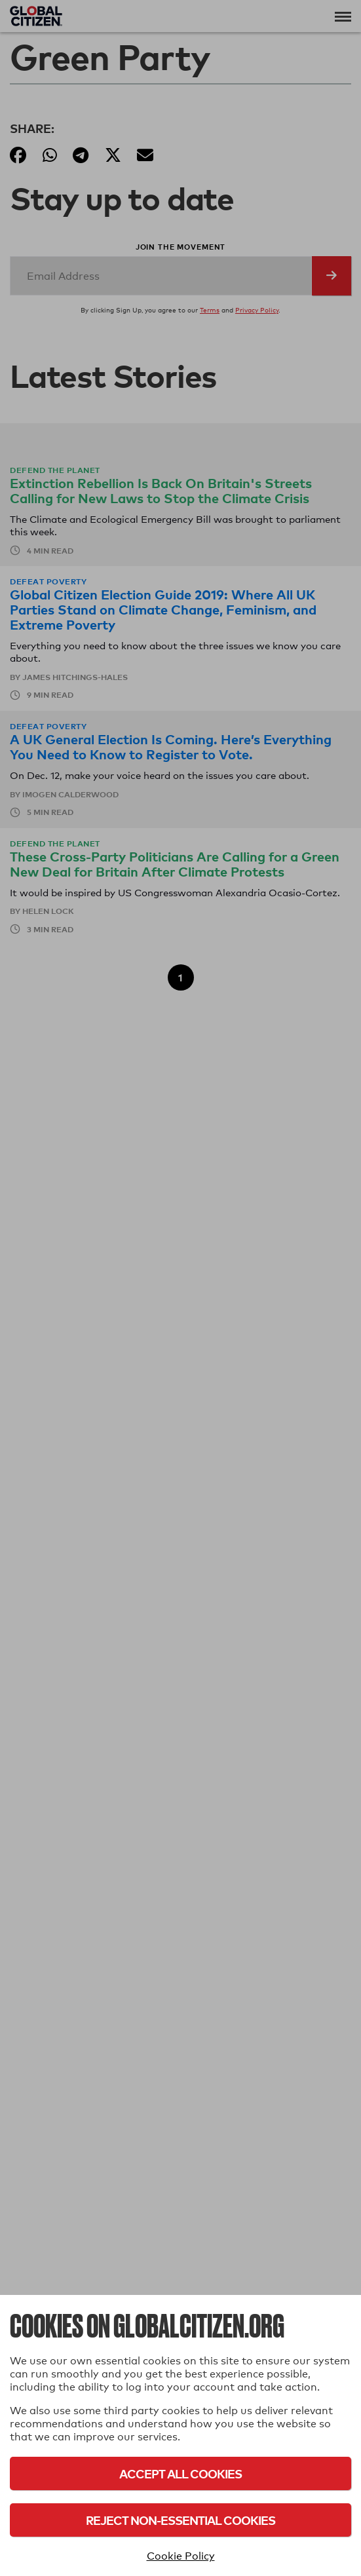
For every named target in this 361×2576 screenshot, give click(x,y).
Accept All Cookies (180, 2473)
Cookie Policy (181, 2556)
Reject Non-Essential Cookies (180, 2520)
